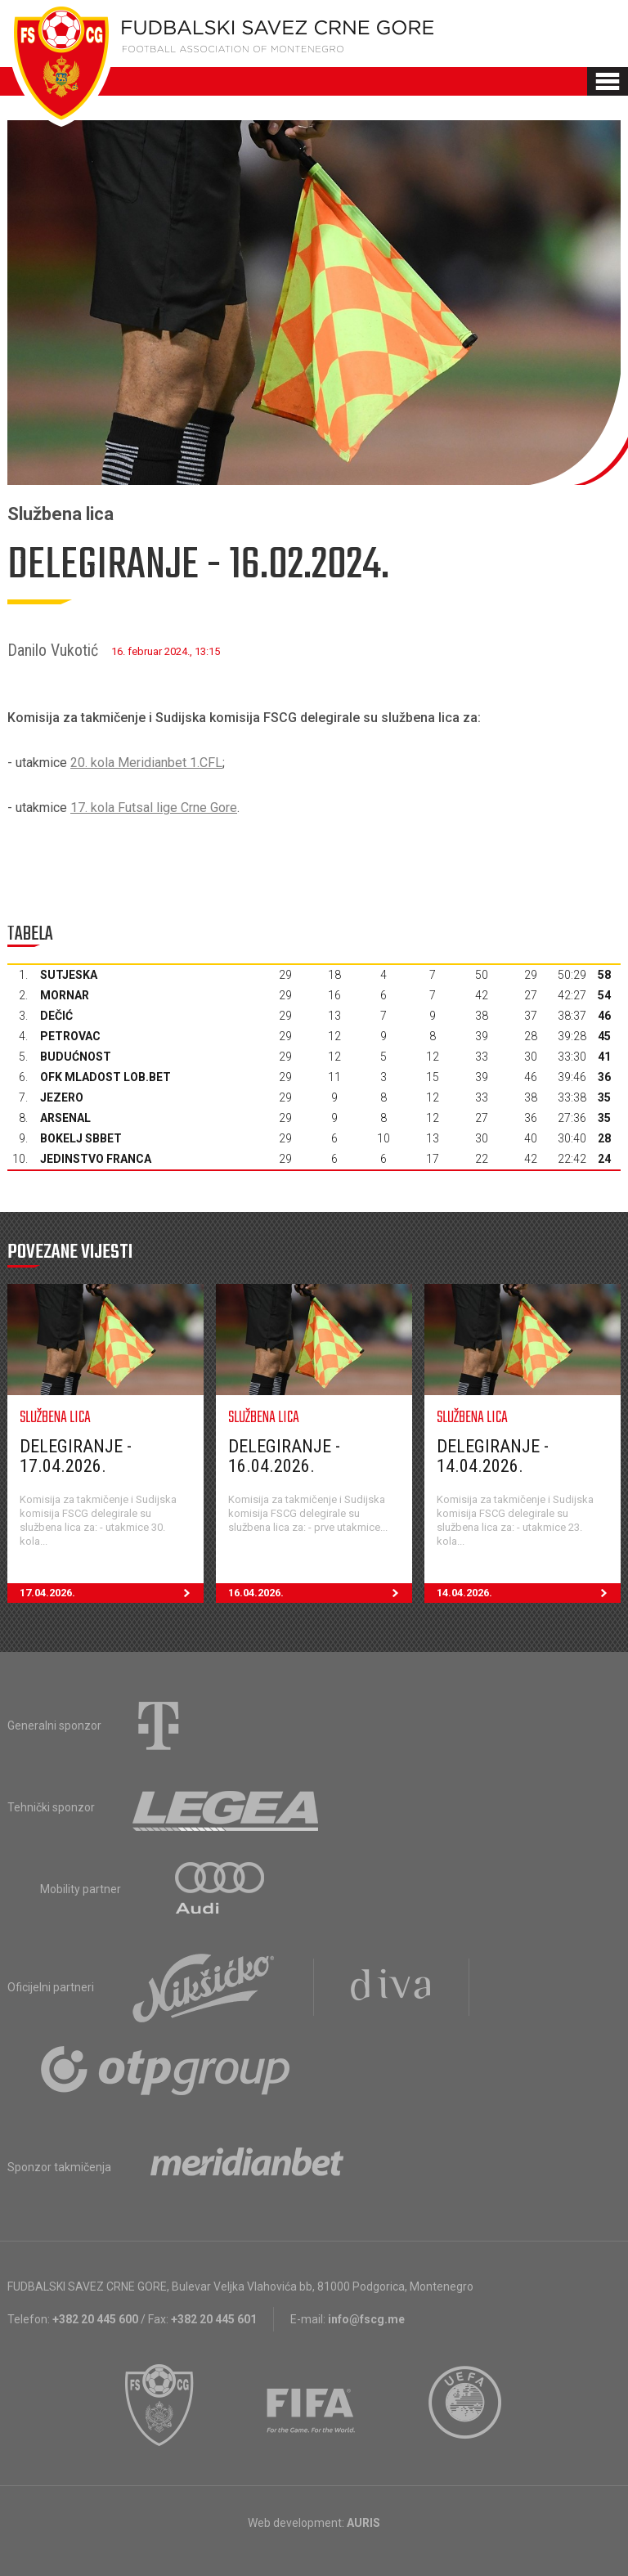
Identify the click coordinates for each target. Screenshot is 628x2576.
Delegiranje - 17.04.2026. (76, 1456)
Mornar (64, 995)
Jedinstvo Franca (95, 1158)
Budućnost (75, 1056)
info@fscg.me (366, 2319)
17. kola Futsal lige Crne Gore (153, 807)
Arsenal (65, 1117)
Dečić (56, 1015)
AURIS (363, 2522)
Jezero (61, 1097)
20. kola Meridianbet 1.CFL (146, 762)
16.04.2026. (320, 1593)
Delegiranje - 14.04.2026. (493, 1456)
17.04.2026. (112, 1593)
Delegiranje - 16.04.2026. (284, 1456)
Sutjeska (68, 974)
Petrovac (70, 1036)
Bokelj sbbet (81, 1138)
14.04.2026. (529, 1593)
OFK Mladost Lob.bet (105, 1077)
